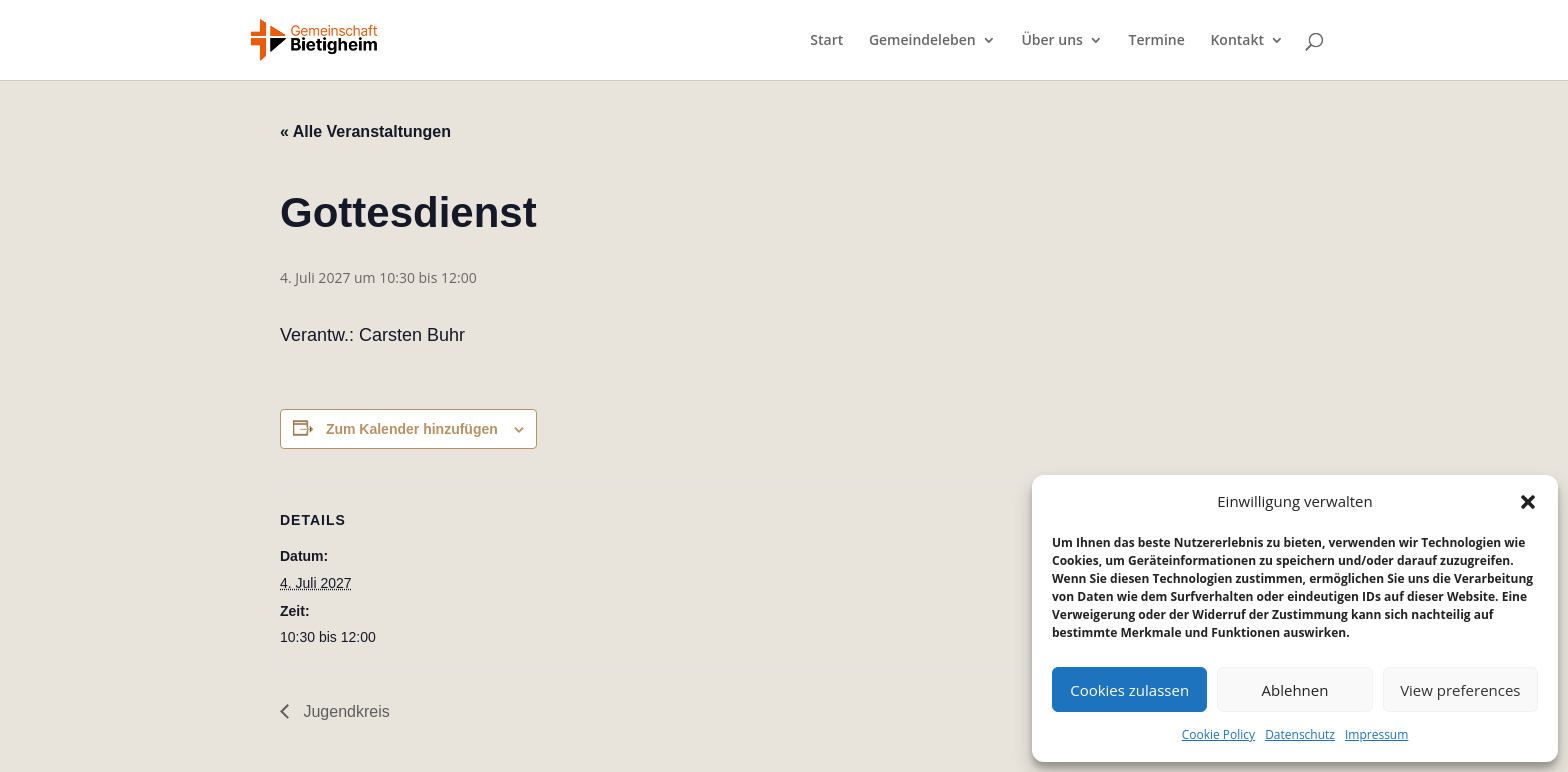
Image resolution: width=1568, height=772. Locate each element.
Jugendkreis (344, 711)
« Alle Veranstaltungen (365, 131)
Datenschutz (1300, 734)
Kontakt (1237, 41)
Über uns (1051, 41)
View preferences (1460, 690)
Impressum (1376, 734)
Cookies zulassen (1129, 690)
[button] (1528, 502)
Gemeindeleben (922, 41)
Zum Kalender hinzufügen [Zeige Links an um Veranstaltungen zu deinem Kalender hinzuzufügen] (412, 429)
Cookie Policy (1218, 734)
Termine (1157, 41)
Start (826, 41)
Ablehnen (1295, 690)
